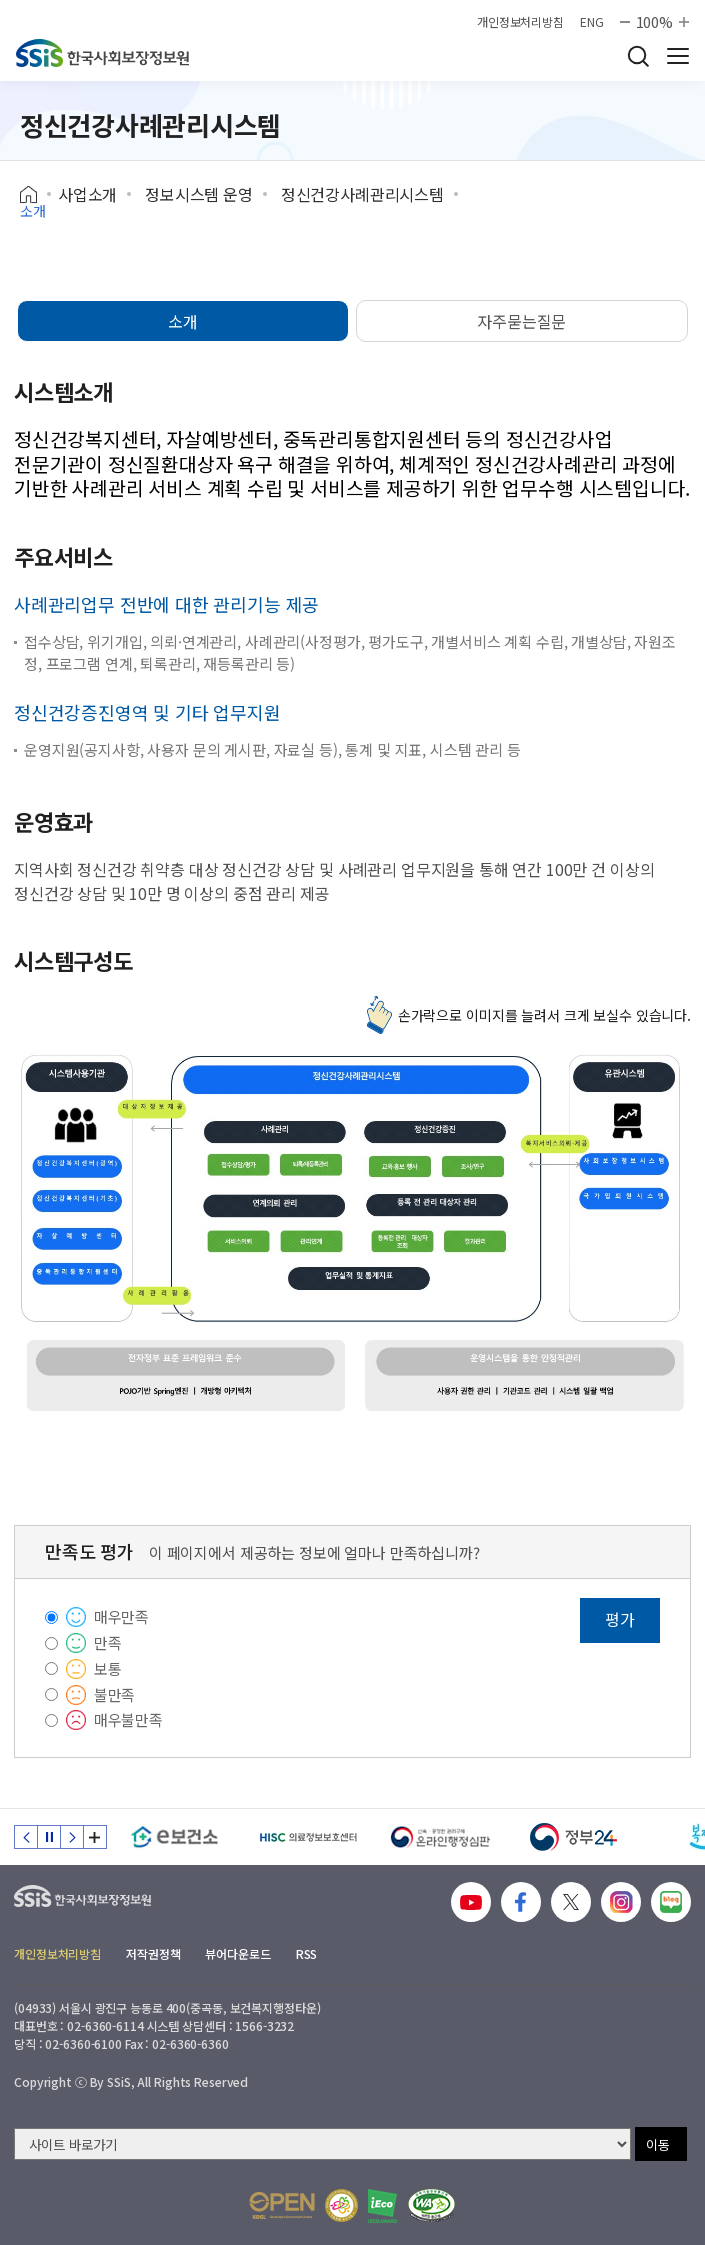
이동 (658, 2144)
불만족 (115, 1694)
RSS (307, 1953)
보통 (108, 1668)
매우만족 (121, 1616)
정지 (49, 1837)
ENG (592, 22)
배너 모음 (95, 1837)
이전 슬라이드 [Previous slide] (26, 1837)
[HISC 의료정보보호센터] (307, 1837)
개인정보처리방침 (520, 22)
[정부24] (573, 1837)
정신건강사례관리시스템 (362, 194)
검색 (638, 56)
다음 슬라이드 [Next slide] (72, 1837)
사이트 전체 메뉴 (678, 56)
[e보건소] (174, 1837)
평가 (620, 1619)
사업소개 (87, 194)
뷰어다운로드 (237, 1953)
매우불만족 (128, 1719)
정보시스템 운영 (199, 194)
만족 (108, 1642)
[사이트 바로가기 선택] (322, 2144)
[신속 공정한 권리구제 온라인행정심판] (440, 1837)
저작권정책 (153, 1953)
